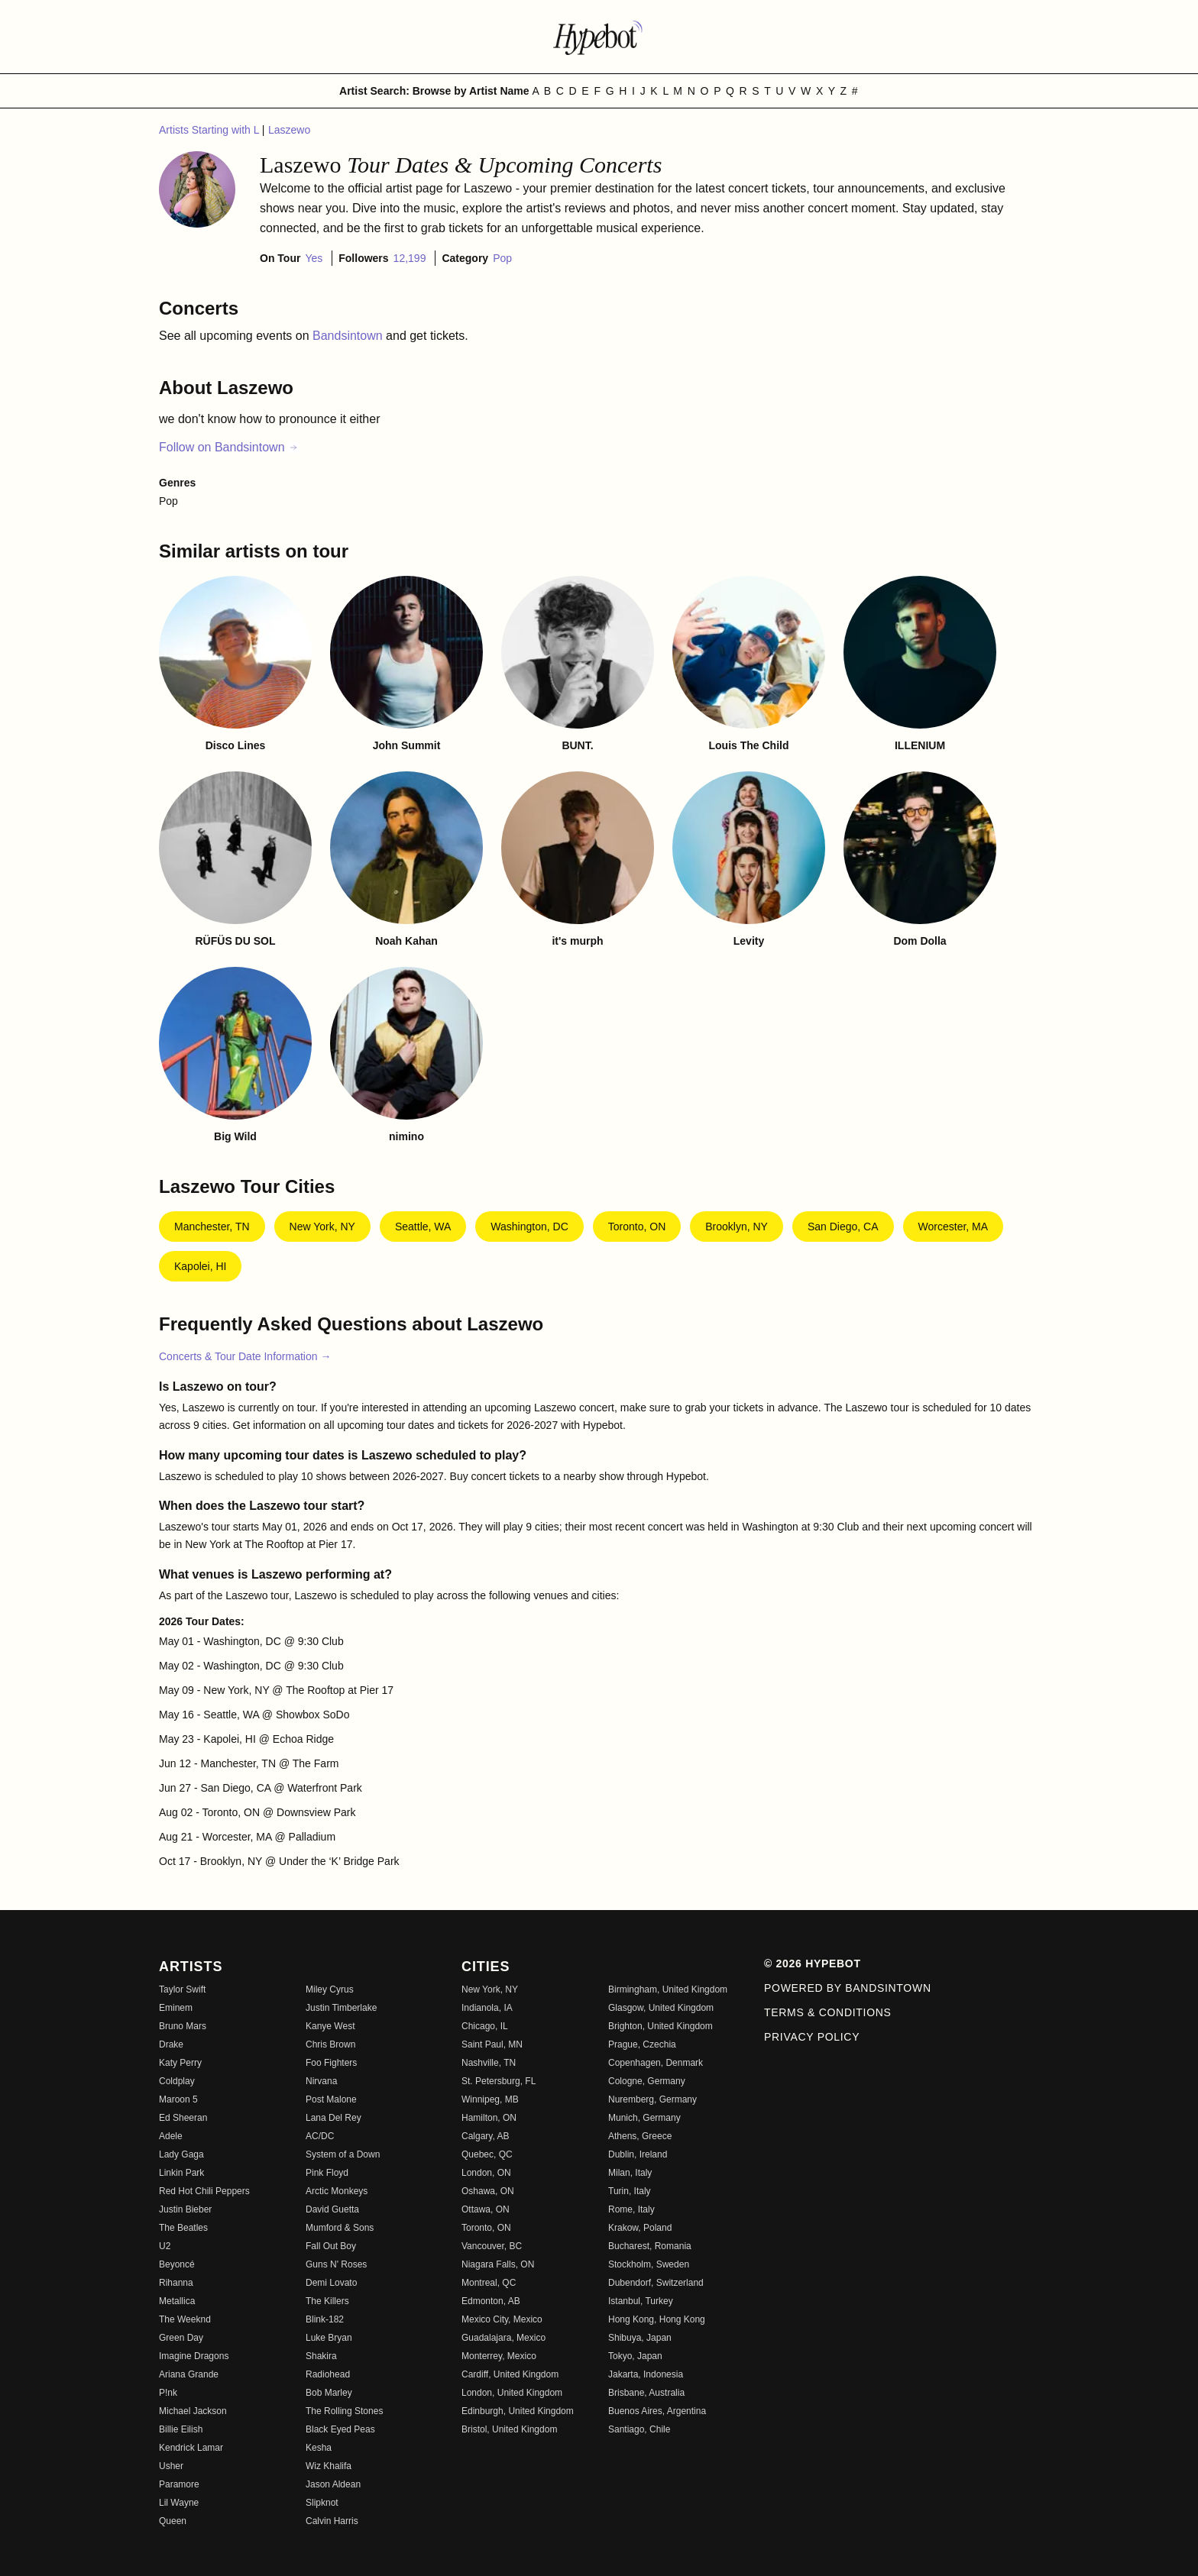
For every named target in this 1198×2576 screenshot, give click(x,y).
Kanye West (330, 2026)
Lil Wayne (179, 2502)
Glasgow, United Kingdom (661, 2007)
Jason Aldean (333, 2484)
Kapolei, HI (200, 1266)
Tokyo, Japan (635, 2356)
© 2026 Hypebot (812, 1963)
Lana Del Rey (333, 2117)
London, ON (486, 2172)
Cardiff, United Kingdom (510, 2374)
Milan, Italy (630, 2172)
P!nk (168, 2392)
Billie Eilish (180, 2429)
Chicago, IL (484, 2026)
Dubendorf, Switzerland (656, 2282)
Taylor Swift (182, 1989)
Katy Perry (180, 2062)
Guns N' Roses (336, 2264)
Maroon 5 (178, 2099)
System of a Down (343, 2154)
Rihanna (176, 2282)
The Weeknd (185, 2319)
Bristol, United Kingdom (509, 2429)
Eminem (176, 2007)
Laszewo (289, 130)
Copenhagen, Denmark (655, 2062)
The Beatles (183, 2227)
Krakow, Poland (640, 2227)
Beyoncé (177, 2264)
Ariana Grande (189, 2374)
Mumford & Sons (340, 2227)
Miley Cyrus (330, 1989)
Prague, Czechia (642, 2044)
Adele (171, 2136)
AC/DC (320, 2136)
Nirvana (321, 2081)
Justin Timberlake (341, 2007)
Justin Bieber (185, 2209)
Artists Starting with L (210, 130)
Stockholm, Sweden (648, 2264)
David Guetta (332, 2209)
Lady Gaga (181, 2154)
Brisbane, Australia (646, 2392)
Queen (172, 2521)
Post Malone (331, 2099)
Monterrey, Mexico (498, 2356)
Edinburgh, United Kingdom (517, 2411)
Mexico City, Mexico (501, 2319)
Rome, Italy (631, 2209)
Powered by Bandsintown (847, 1988)
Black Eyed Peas (340, 2429)
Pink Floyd (327, 2172)
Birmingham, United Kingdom (667, 1989)
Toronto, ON (636, 1226)
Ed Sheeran (183, 2117)
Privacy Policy (812, 2037)
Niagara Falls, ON (497, 2264)
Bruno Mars (182, 2026)
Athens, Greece (640, 2136)
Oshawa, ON (487, 2191)
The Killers (327, 2301)
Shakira (321, 2356)
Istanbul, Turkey (640, 2301)
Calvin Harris (332, 2521)
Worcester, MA (953, 1226)
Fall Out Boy (331, 2246)
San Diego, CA (843, 1226)
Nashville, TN (488, 2062)
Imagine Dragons (193, 2356)
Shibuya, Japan (640, 2337)
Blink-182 (325, 2319)
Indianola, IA (487, 2007)
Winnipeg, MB (490, 2099)
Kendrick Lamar (191, 2447)
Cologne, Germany (646, 2081)
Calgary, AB (485, 2136)
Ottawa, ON (485, 2209)
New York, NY (322, 1226)
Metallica (177, 2301)
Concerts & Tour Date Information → (245, 1356)
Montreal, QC (488, 2282)
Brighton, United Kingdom (660, 2026)
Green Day (181, 2337)
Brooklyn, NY (736, 1226)
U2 (164, 2246)
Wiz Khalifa (328, 2466)
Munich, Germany (644, 2117)
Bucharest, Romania (649, 2246)
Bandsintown (349, 335)
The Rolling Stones (344, 2411)
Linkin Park (181, 2172)
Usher (171, 2466)
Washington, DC (529, 1226)
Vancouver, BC (491, 2246)
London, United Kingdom (511, 2392)
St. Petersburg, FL (498, 2081)
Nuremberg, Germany (652, 2099)
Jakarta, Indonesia (645, 2374)
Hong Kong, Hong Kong (656, 2319)
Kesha (319, 2447)
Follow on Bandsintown (229, 447)
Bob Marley (329, 2392)
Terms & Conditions (828, 2012)
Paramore (179, 2484)
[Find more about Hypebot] (599, 36)
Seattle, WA (423, 1226)
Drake (171, 2044)
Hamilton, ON (488, 2117)
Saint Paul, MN (492, 2044)
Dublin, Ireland (637, 2154)
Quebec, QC (487, 2154)
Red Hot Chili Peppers (204, 2191)
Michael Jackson (193, 2411)
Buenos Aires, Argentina (657, 2411)
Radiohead (328, 2374)
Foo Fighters (331, 2062)
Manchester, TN (212, 1226)
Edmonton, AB (490, 2301)
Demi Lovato (331, 2282)
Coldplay (177, 2081)
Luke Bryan (329, 2337)
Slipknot (322, 2502)
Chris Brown (330, 2044)
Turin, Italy (629, 2191)
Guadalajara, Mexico (503, 2337)
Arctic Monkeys (336, 2191)
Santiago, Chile (639, 2429)
